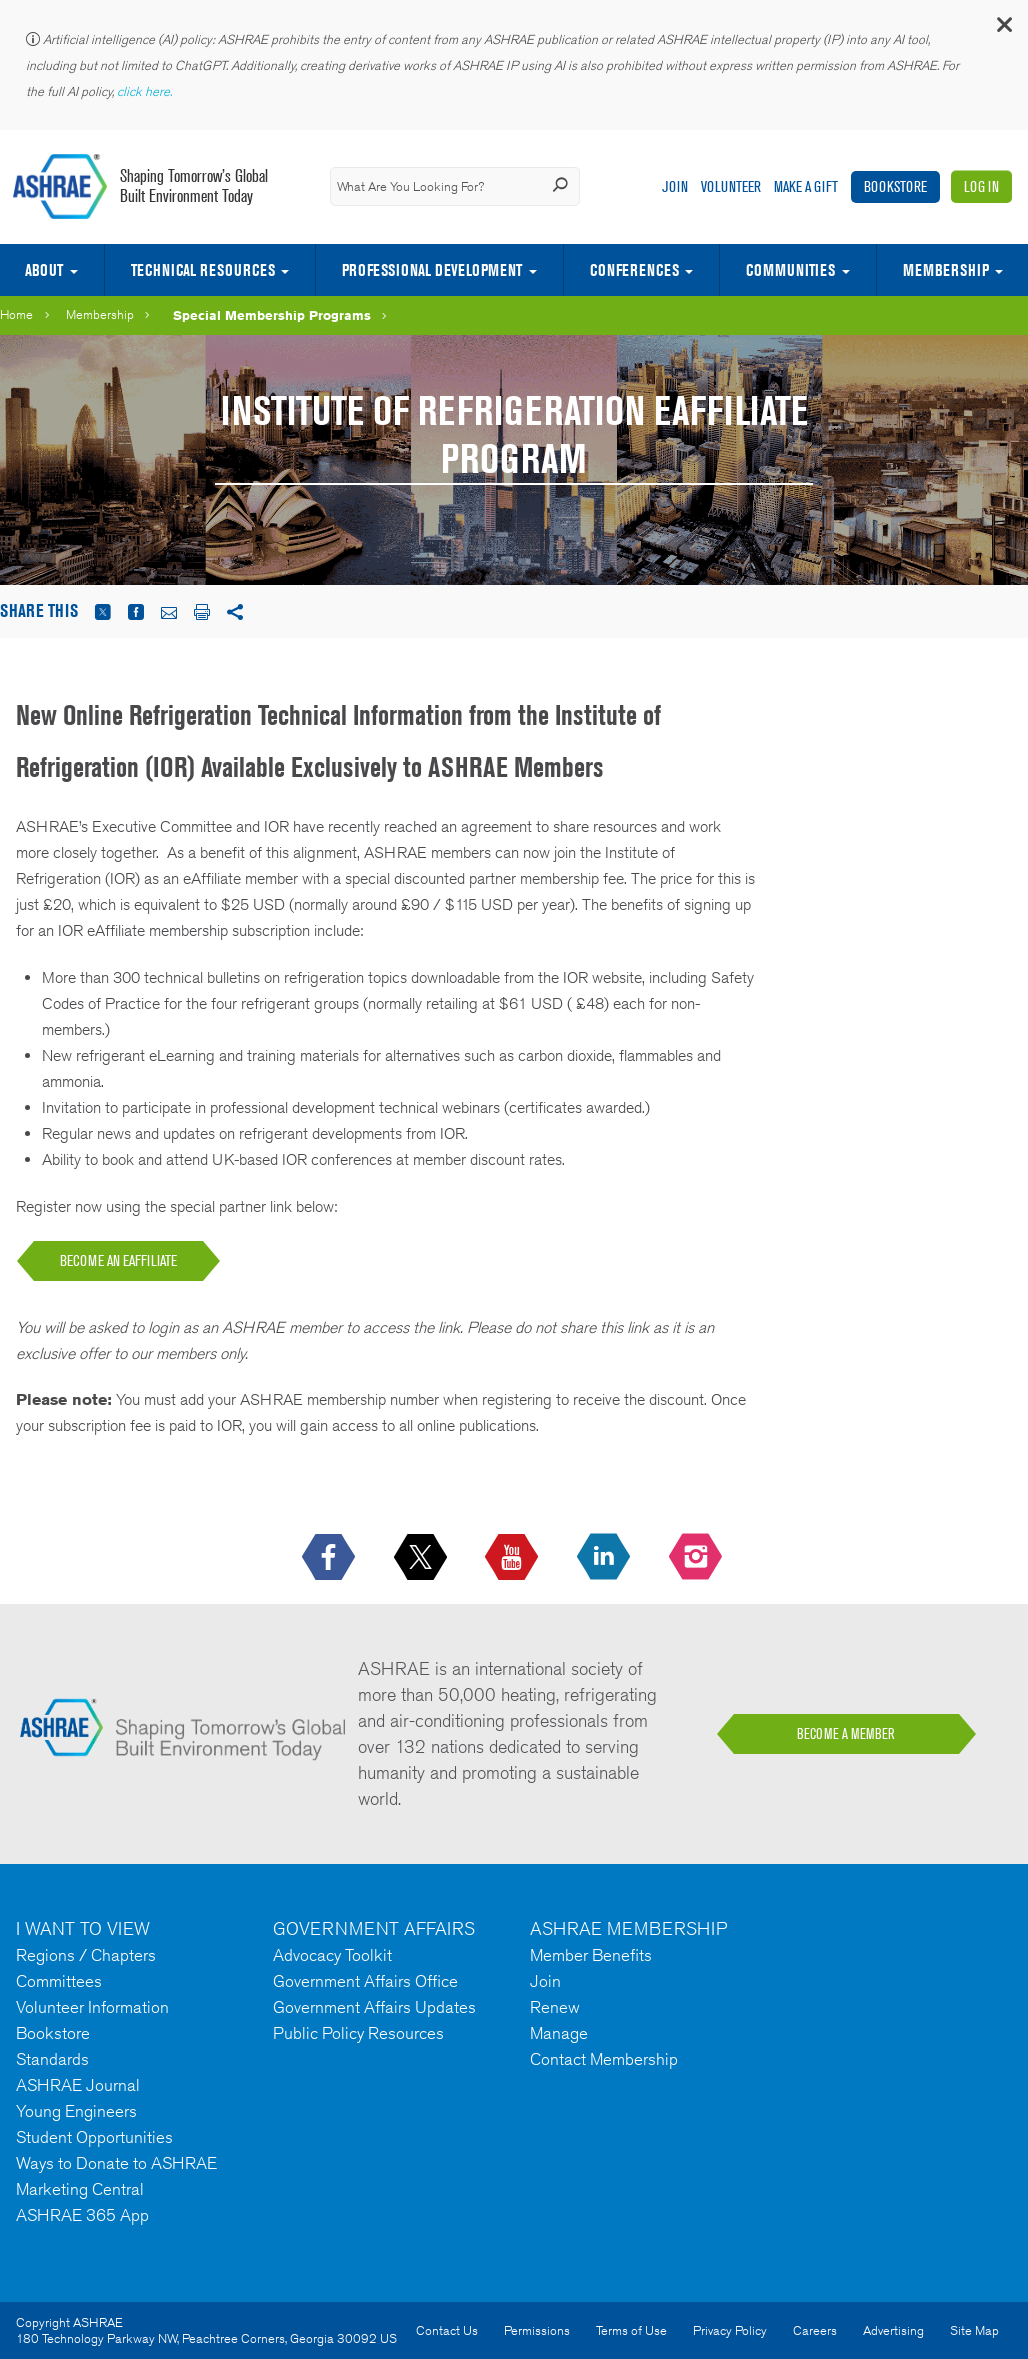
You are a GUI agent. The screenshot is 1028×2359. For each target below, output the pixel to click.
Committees (59, 1981)
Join (675, 186)
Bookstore (895, 186)
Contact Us (447, 2330)
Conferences (634, 270)
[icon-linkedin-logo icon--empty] (605, 1558)
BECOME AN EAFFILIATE (118, 1260)
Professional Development (432, 270)
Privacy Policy (730, 2330)
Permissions (537, 2330)
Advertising (893, 2330)
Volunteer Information (92, 2007)
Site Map (974, 2330)
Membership (100, 314)
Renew (555, 2007)
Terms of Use (631, 2330)
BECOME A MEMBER (846, 1734)
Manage (559, 2033)
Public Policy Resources (358, 2033)
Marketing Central (80, 2189)
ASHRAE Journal (78, 2085)
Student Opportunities (94, 2137)
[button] (1003, 29)
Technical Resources (203, 270)
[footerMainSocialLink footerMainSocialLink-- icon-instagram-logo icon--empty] (697, 1558)
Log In (981, 186)
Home (16, 314)
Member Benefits (591, 1955)
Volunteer (731, 186)
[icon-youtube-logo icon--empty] (513, 1558)
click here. (146, 91)
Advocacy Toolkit (332, 1955)
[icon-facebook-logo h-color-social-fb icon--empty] (330, 1558)
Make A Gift (806, 186)
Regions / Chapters (86, 1955)
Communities (790, 270)
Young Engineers (76, 2111)
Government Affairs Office (365, 1981)
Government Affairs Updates (374, 2007)
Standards (52, 2059)
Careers (815, 2330)
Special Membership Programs (272, 315)
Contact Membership (604, 2059)
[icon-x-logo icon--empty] (422, 1558)
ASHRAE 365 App (82, 2215)
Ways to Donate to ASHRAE (116, 2163)
